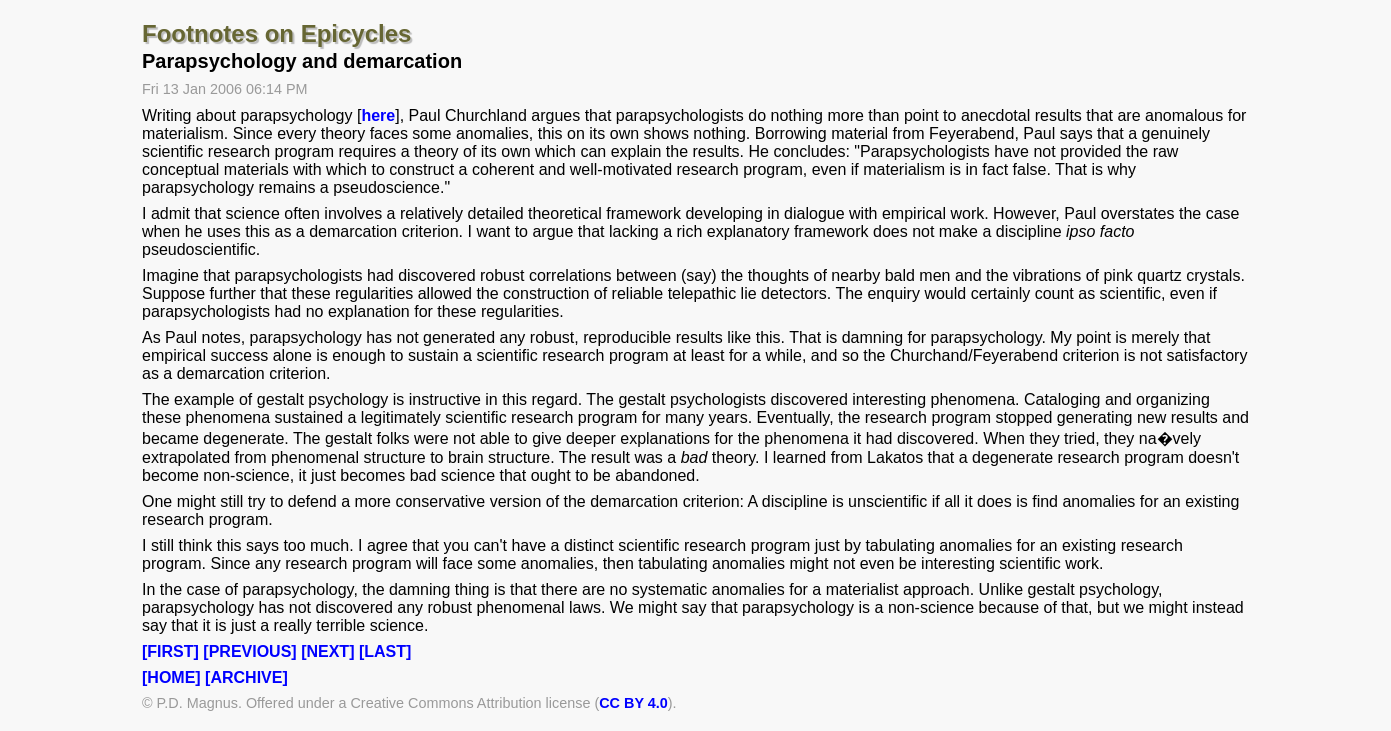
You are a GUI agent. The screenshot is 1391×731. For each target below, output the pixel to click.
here (378, 115)
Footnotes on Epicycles (276, 33)
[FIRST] (170, 651)
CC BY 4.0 (633, 703)
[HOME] (171, 677)
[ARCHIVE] (246, 677)
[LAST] (385, 651)
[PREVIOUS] (249, 651)
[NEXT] (327, 651)
